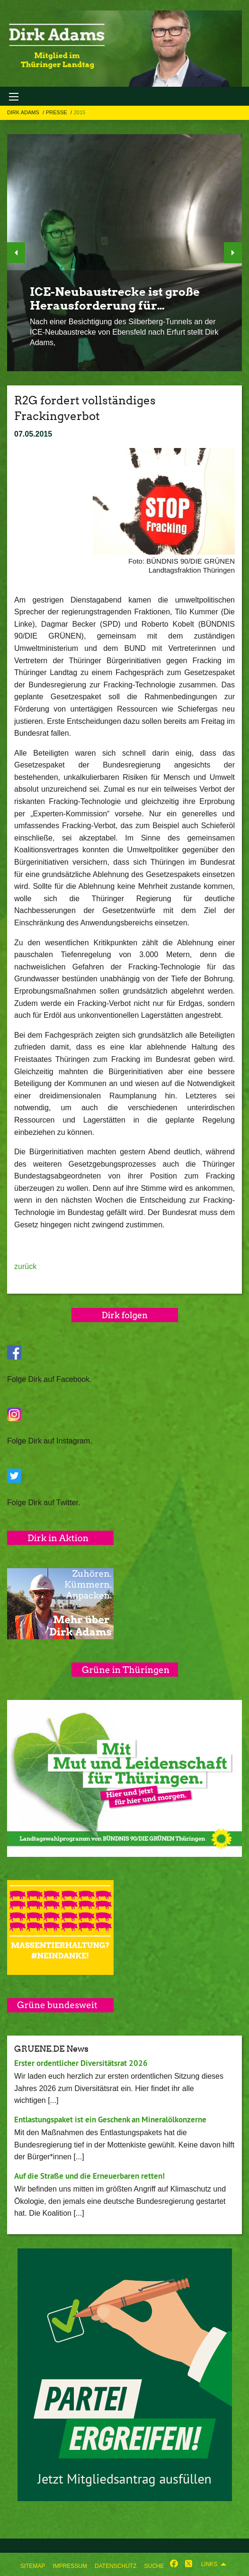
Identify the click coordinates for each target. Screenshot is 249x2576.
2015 (79, 112)
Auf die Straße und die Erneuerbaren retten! (89, 2176)
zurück (25, 1266)
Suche (154, 2566)
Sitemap (32, 2566)
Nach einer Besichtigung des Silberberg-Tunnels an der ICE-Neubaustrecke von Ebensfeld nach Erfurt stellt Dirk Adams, (124, 332)
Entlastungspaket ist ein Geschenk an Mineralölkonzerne (110, 2119)
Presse (57, 112)
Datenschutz (115, 2566)
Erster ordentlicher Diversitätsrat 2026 (81, 2063)
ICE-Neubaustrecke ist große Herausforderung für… (115, 298)
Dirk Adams (24, 112)
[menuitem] (32, 2564)
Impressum (70, 2566)
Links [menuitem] (209, 2564)
